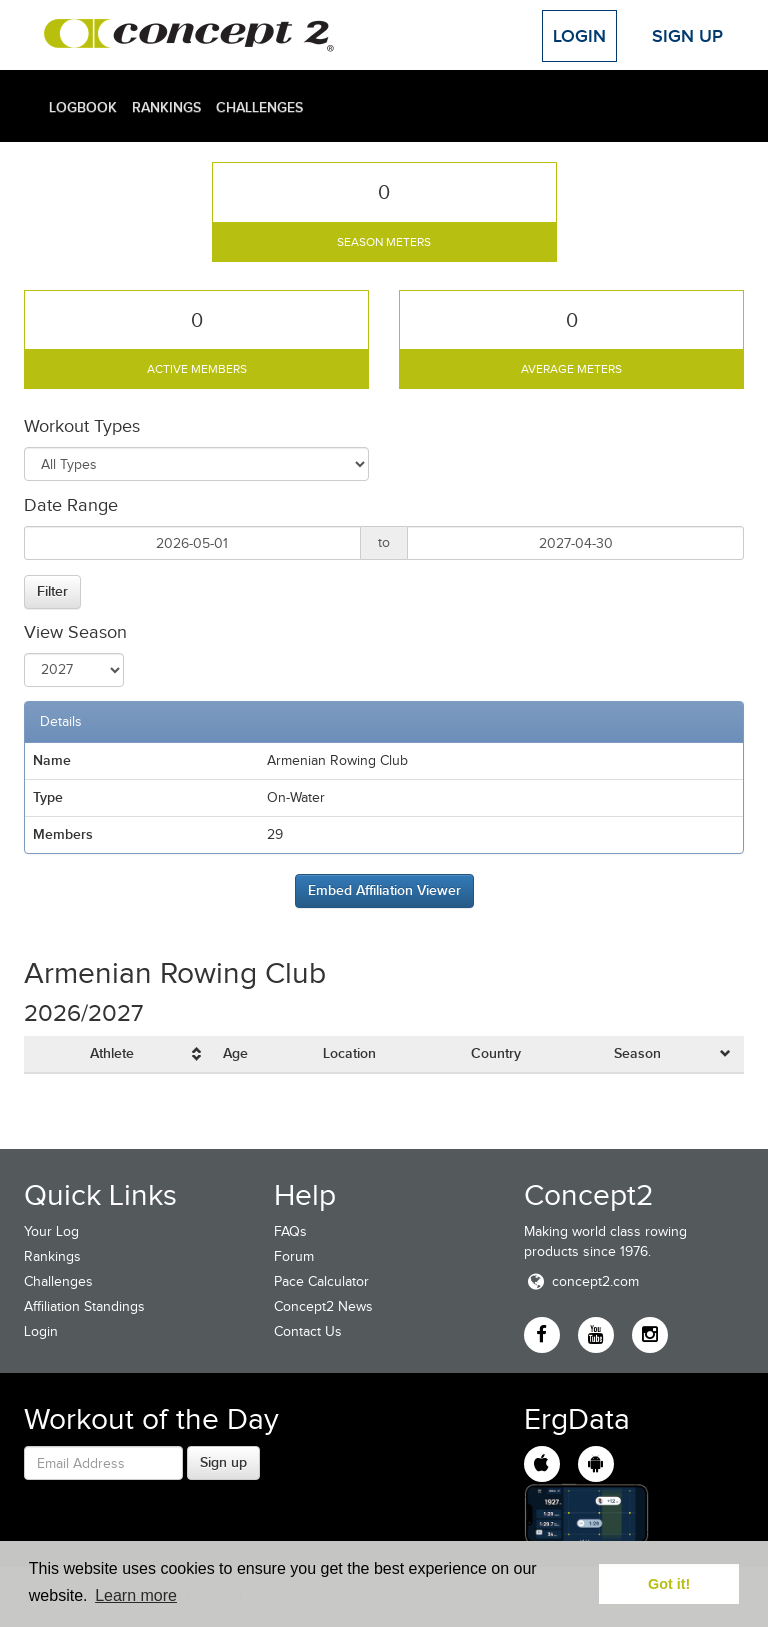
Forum (294, 1256)
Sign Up (687, 36)
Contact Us (308, 1331)
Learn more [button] (136, 1595)
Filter (52, 591)
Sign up (223, 1462)
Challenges (259, 107)
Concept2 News (323, 1306)
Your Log (51, 1231)
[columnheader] (148, 1054)
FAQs (290, 1231)
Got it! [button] (669, 1584)
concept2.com (581, 1281)
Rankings (166, 107)
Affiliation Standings (84, 1306)
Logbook (83, 107)
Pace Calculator (321, 1281)
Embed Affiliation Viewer (384, 890)
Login (579, 36)
